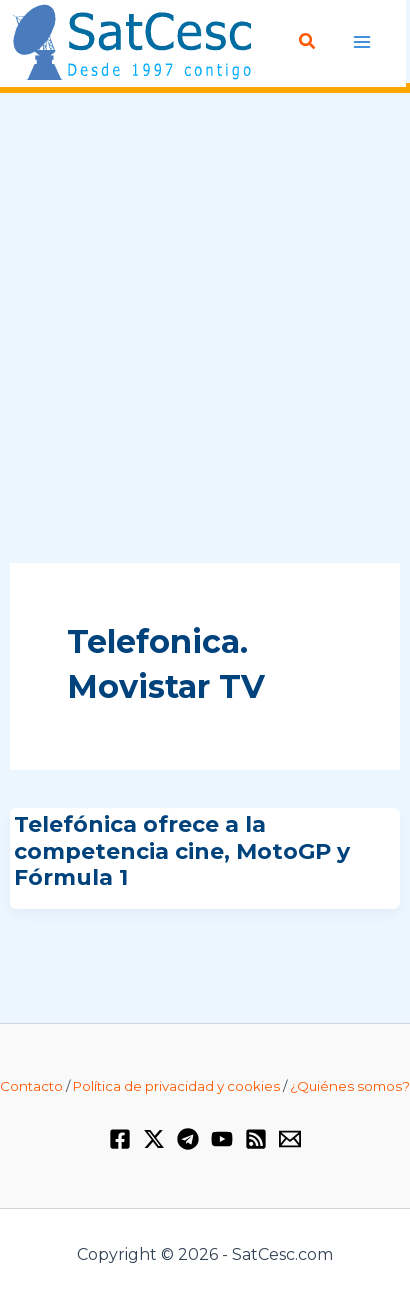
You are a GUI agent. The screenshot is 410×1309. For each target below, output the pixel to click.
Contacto (31, 1086)
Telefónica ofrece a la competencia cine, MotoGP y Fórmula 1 (182, 851)
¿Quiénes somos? (350, 1086)
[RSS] (256, 1139)
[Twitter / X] (154, 1139)
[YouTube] (222, 1139)
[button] (308, 42)
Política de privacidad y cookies (176, 1086)
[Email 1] (290, 1139)
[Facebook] (120, 1139)
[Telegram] (188, 1139)
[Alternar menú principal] (362, 41)
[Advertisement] (205, 329)
